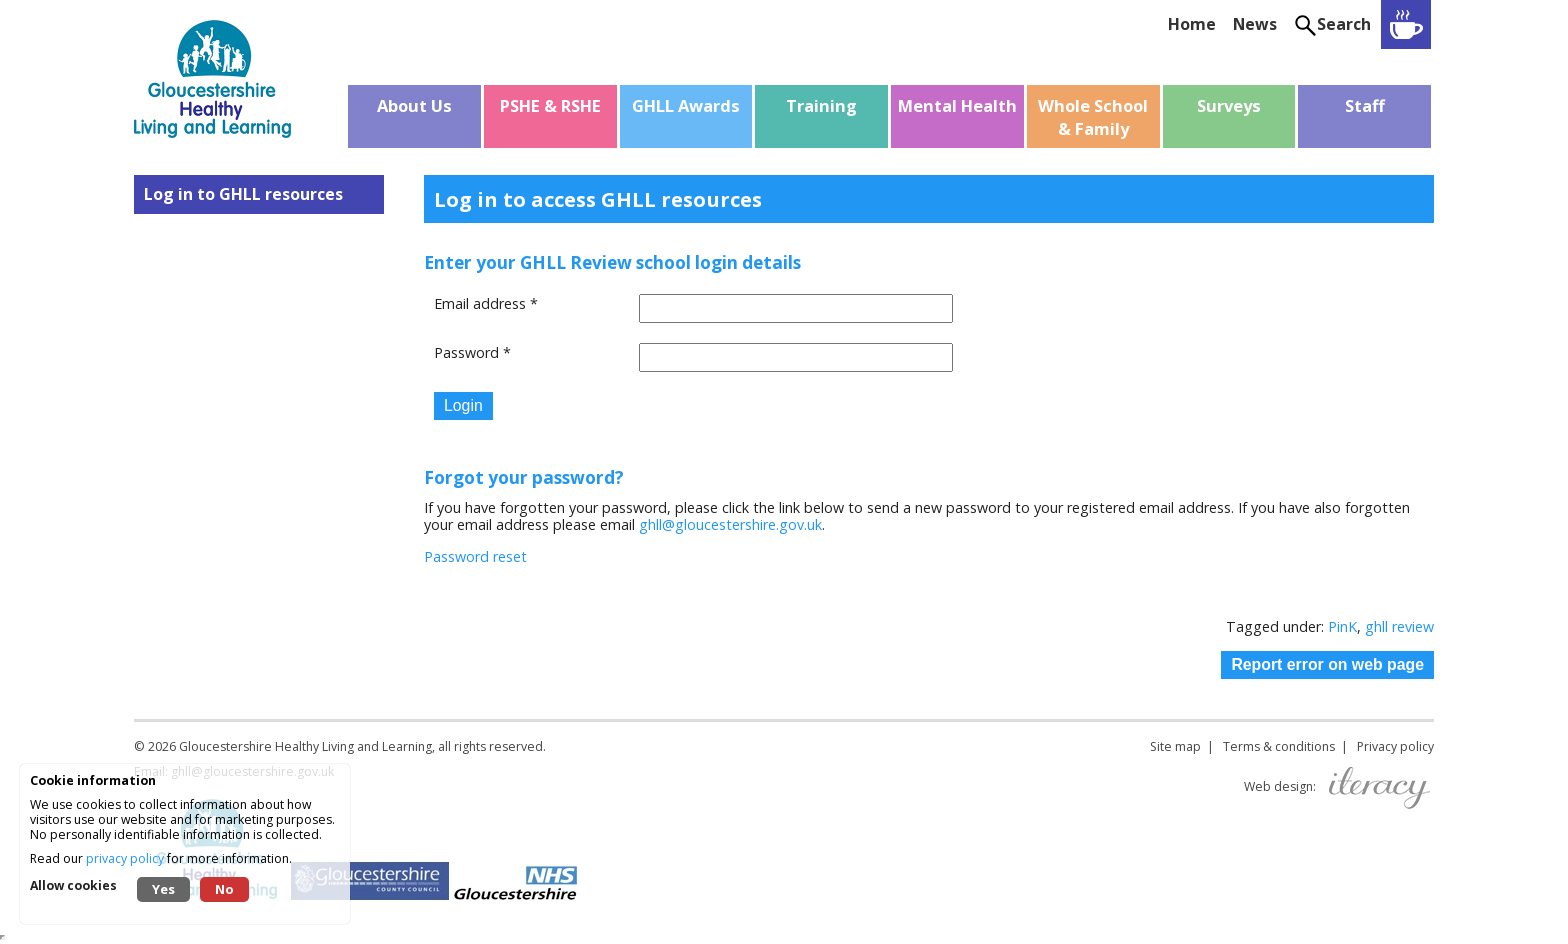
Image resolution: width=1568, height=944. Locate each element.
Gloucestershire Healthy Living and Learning (305, 746)
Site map (1175, 746)
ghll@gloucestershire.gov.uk (730, 524)
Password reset (475, 556)
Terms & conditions (1279, 746)
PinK (1342, 626)
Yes (163, 889)
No (224, 889)
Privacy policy (1395, 746)
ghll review (1399, 626)
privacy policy (125, 858)
